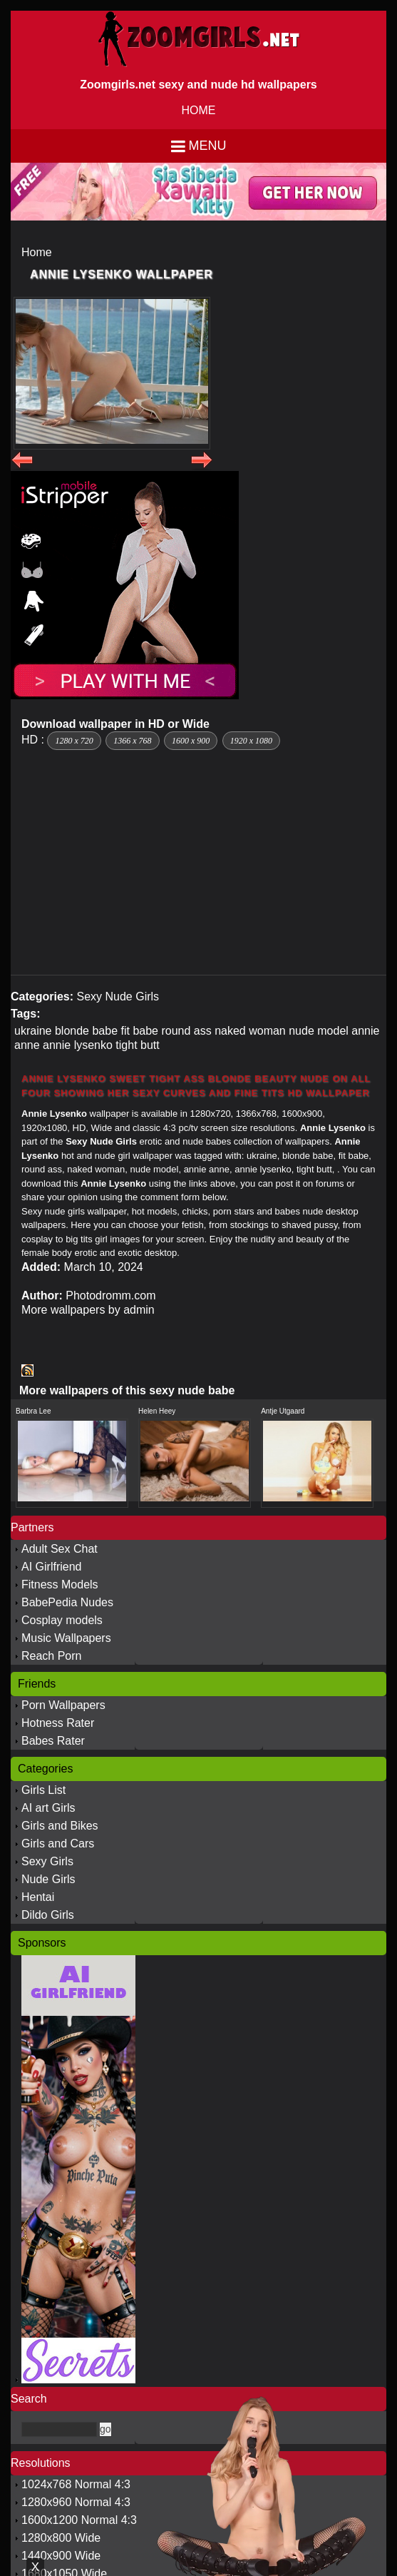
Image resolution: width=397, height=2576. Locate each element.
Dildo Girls (47, 1915)
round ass (186, 1031)
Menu (208, 145)
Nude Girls (48, 1879)
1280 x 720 (74, 741)
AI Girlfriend (51, 1567)
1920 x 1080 (251, 741)
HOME (199, 110)
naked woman (250, 1031)
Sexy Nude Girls (117, 996)
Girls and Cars (57, 1843)
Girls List (43, 1790)
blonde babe (86, 1031)
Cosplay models (62, 1620)
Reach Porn (51, 1656)
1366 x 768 (132, 741)
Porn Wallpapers (63, 1705)
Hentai (37, 1897)
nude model (319, 1031)
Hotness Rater (57, 1723)
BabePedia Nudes (67, 1602)
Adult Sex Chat (59, 1549)
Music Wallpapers (66, 1638)
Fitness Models (59, 1584)
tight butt (137, 1045)
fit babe (139, 1031)
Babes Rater (53, 1741)
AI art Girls (48, 1808)
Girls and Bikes (59, 1826)
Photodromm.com (110, 1295)
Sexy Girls (47, 1861)
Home (36, 252)
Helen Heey (156, 1411)
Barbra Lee (33, 1411)
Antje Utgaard (282, 1411)
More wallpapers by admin (88, 1310)
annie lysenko (78, 1045)
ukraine (32, 1031)
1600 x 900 (191, 741)
